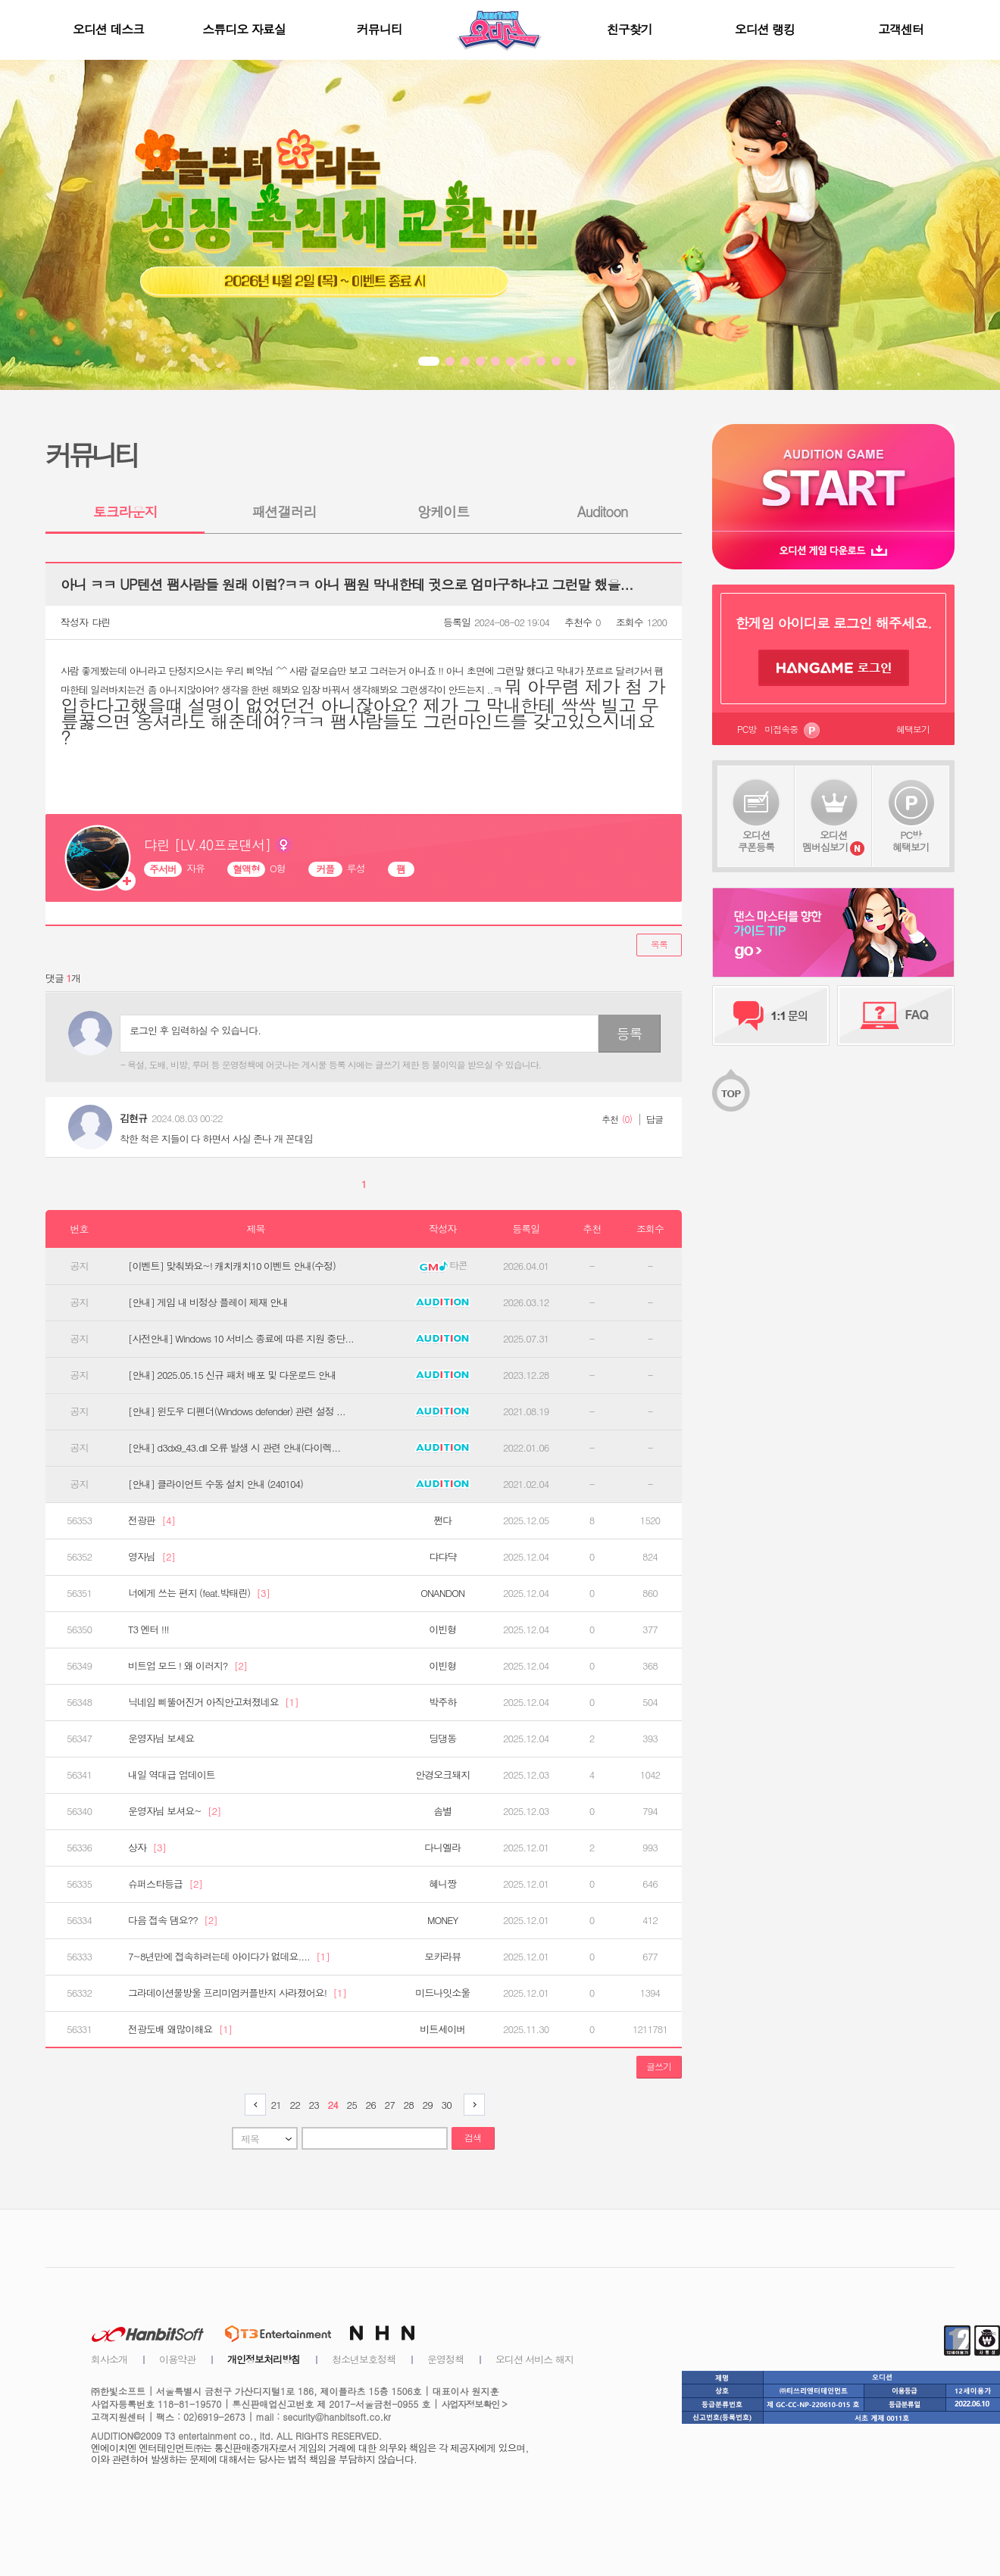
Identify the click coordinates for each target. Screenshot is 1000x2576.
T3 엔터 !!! (148, 1629)
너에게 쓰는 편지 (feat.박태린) (199, 1593)
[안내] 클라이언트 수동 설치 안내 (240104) (215, 1484)
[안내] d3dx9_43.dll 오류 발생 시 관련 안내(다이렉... (234, 1448)
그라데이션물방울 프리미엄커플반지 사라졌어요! (237, 1993)
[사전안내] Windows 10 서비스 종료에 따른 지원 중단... (241, 1339)
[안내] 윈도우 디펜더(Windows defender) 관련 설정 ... (236, 1411)
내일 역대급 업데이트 (171, 1775)
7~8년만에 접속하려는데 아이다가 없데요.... (229, 1957)
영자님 (151, 1557)
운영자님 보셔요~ (174, 1811)
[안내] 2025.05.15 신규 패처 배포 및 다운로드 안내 (232, 1375)
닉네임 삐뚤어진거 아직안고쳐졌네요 (213, 1702)
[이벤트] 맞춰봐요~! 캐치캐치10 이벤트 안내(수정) (232, 1266)
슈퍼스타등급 (165, 1884)
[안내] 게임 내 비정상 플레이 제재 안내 (208, 1302)
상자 (147, 1848)
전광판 (151, 1520)
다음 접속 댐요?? (172, 1920)
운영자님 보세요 (161, 1738)
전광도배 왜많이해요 (180, 2029)
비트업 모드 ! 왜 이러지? (187, 1666)
